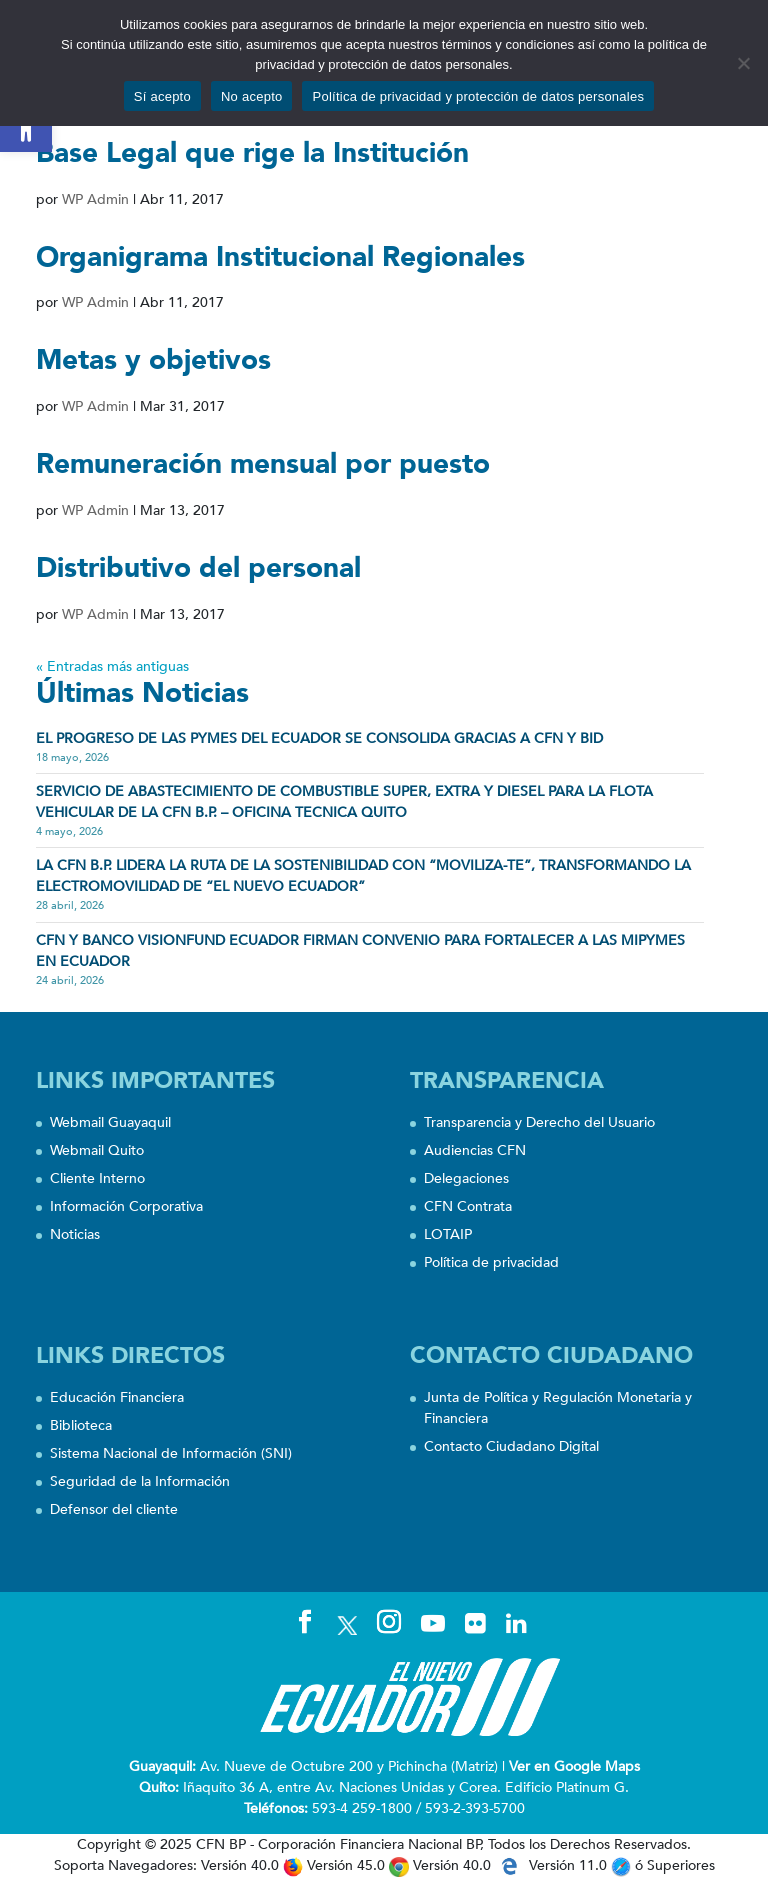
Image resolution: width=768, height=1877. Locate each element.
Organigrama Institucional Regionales (280, 257)
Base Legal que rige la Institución (252, 153)
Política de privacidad (491, 1262)
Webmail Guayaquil (110, 1122)
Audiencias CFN (475, 1150)
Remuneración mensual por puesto (263, 464)
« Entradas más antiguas (112, 666)
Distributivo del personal (198, 568)
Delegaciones (466, 1178)
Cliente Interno (97, 1178)
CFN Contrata (468, 1206)
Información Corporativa (126, 1206)
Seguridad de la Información (140, 1481)
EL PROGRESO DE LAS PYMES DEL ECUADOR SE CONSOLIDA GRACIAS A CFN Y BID (319, 738)
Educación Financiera (117, 1397)
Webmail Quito (97, 1150)
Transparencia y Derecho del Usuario (539, 1122)
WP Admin (95, 199)
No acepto (252, 96)
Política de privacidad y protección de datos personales (478, 96)
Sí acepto (162, 96)
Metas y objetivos (153, 360)
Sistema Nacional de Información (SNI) (171, 1453)
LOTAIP (448, 1234)
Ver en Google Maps (574, 1766)
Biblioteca (81, 1425)
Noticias (75, 1234)
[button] (26, 126)
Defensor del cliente (114, 1509)
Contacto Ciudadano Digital (511, 1446)
